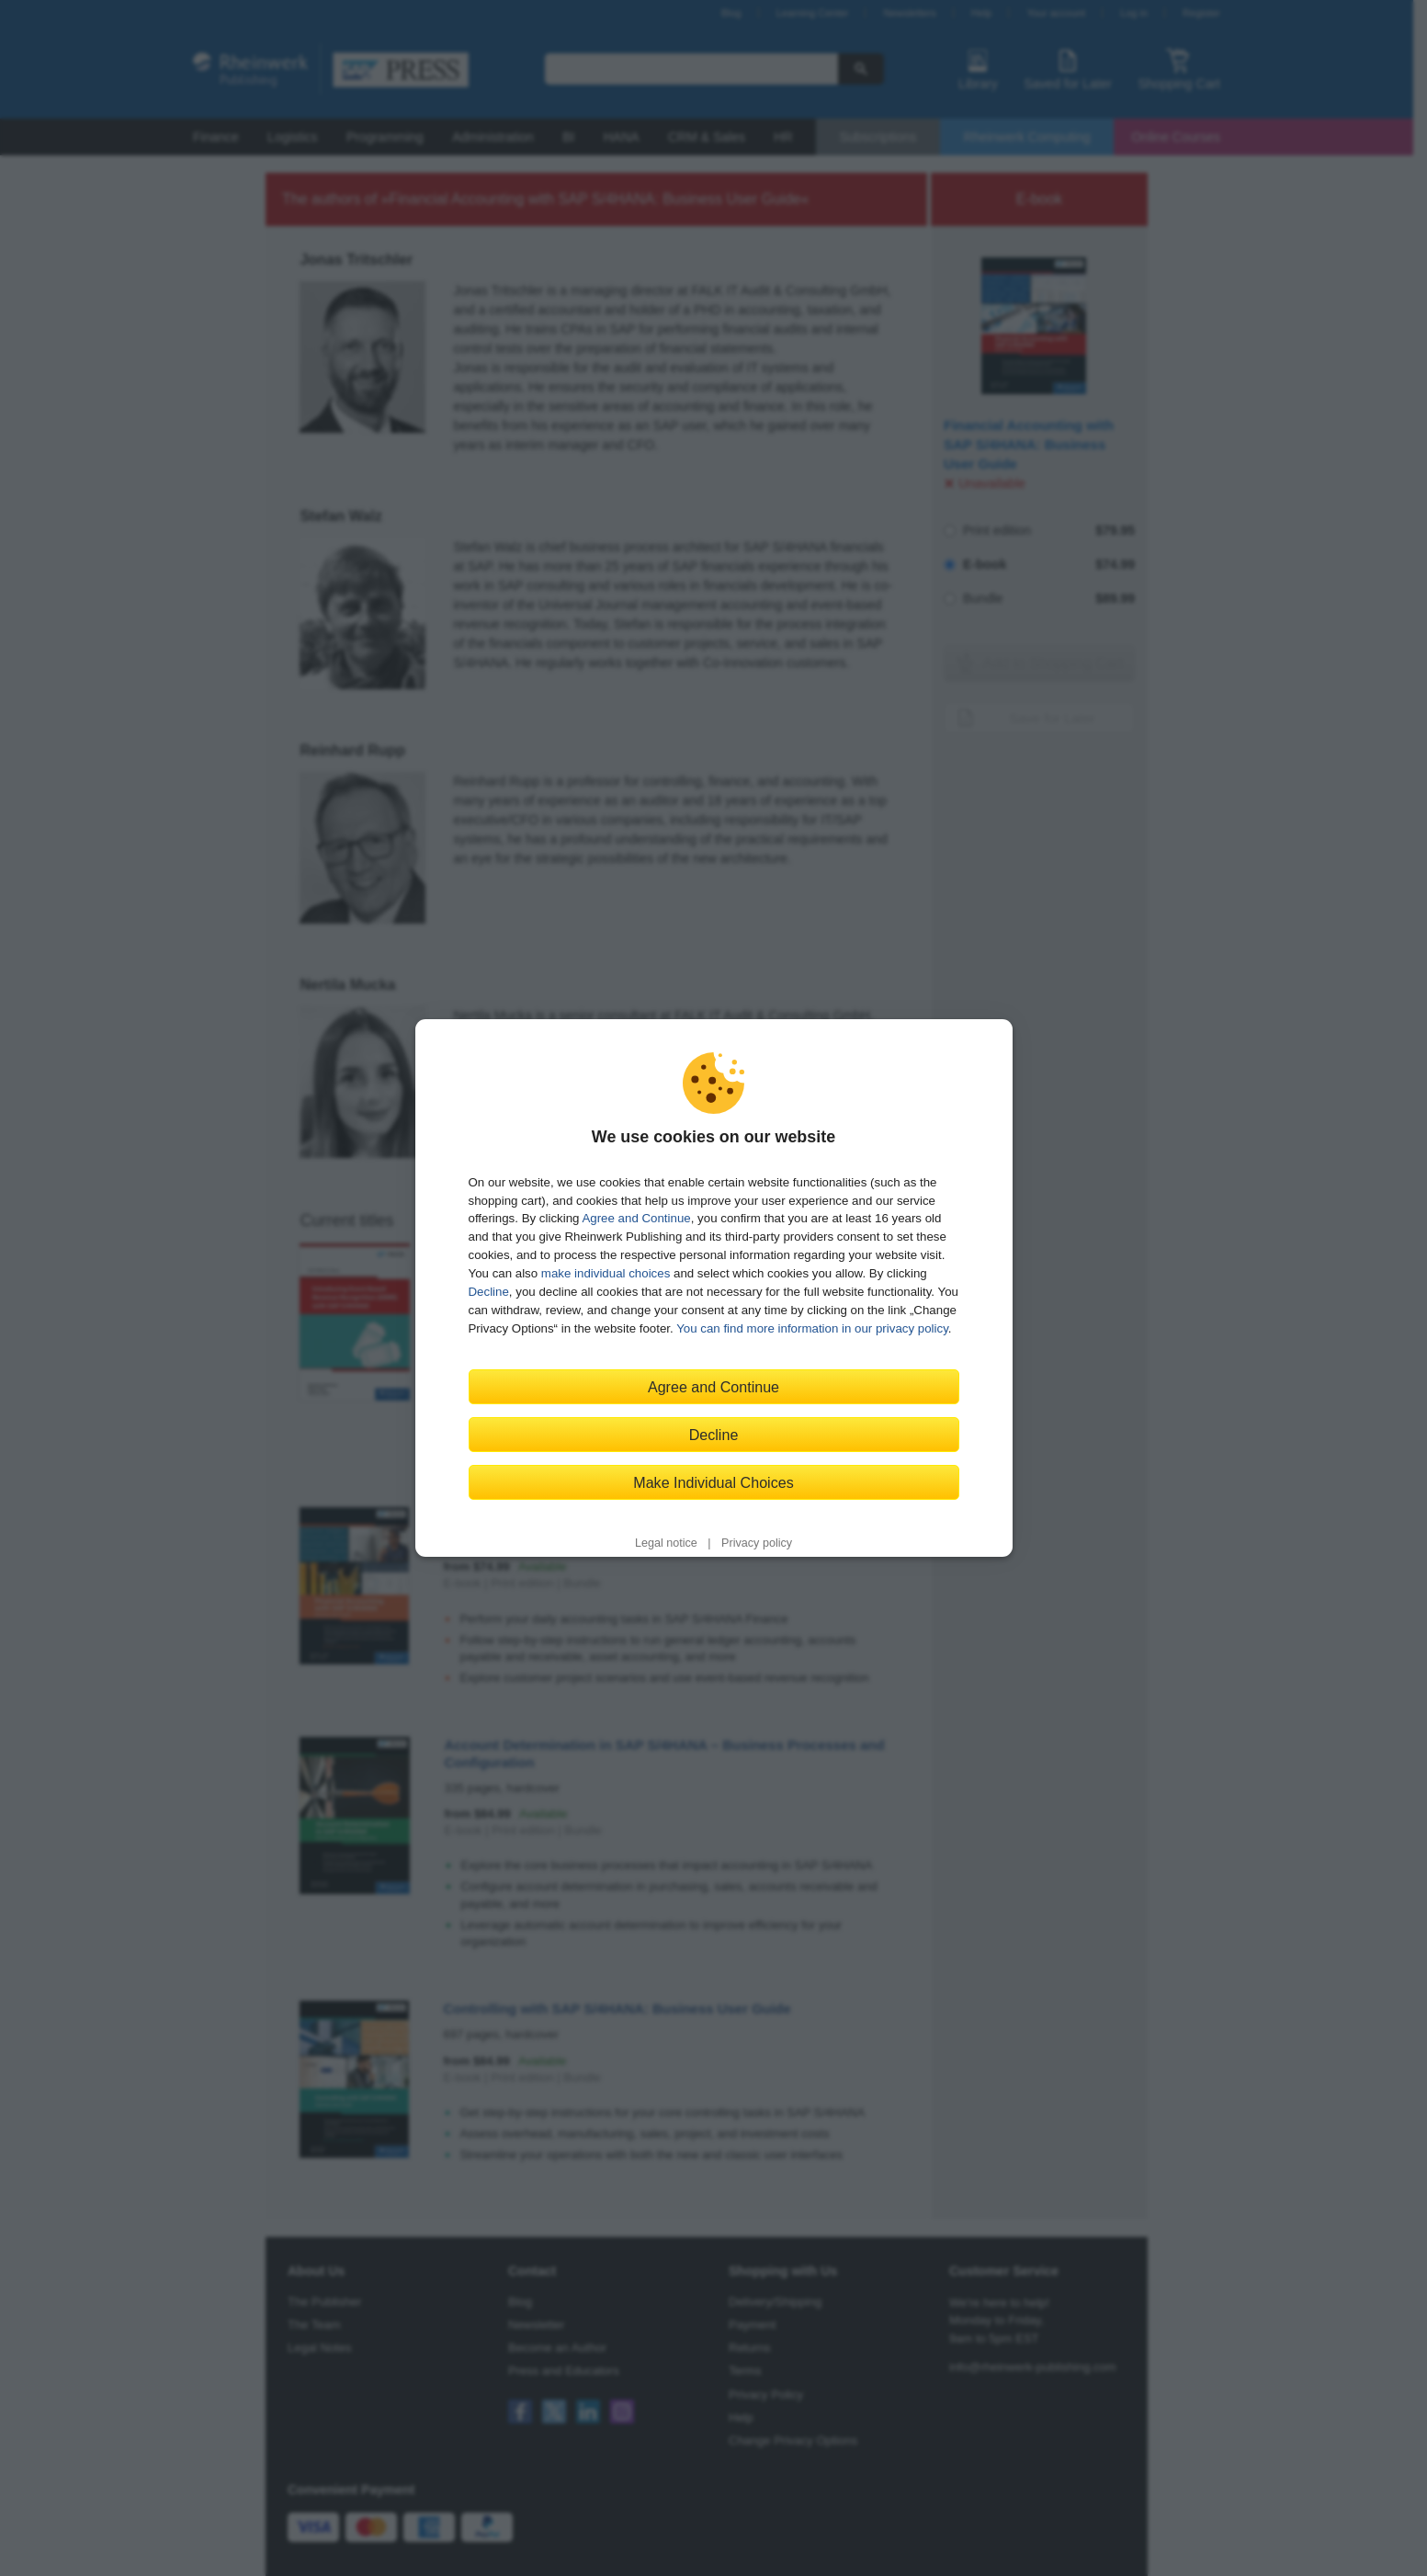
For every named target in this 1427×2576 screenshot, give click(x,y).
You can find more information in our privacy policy (812, 1328)
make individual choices (605, 1273)
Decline (489, 1292)
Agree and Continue (636, 1218)
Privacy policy (756, 1543)
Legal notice (666, 1543)
